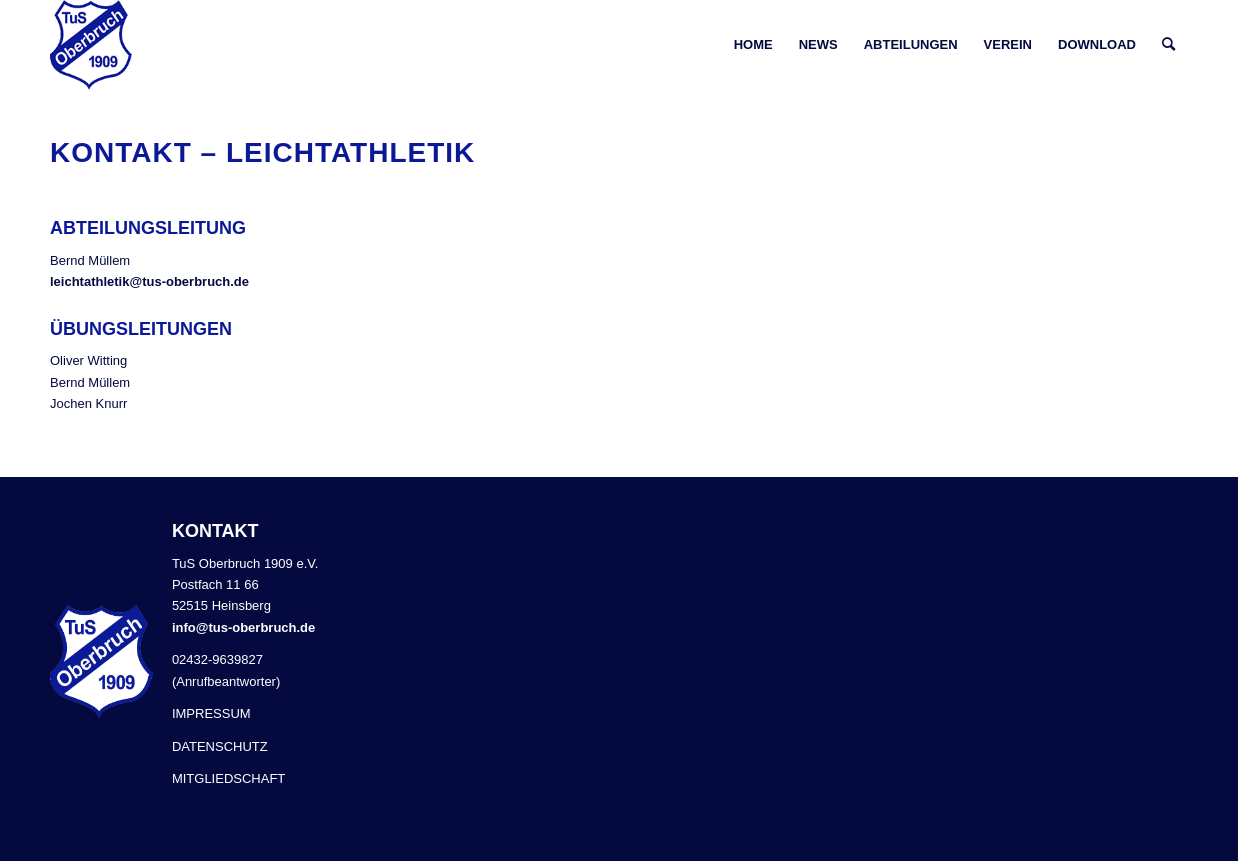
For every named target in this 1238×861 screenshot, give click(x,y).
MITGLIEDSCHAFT (228, 778)
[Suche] (1168, 45)
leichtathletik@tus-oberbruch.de (149, 281)
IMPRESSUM (211, 713)
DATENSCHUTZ (220, 746)
